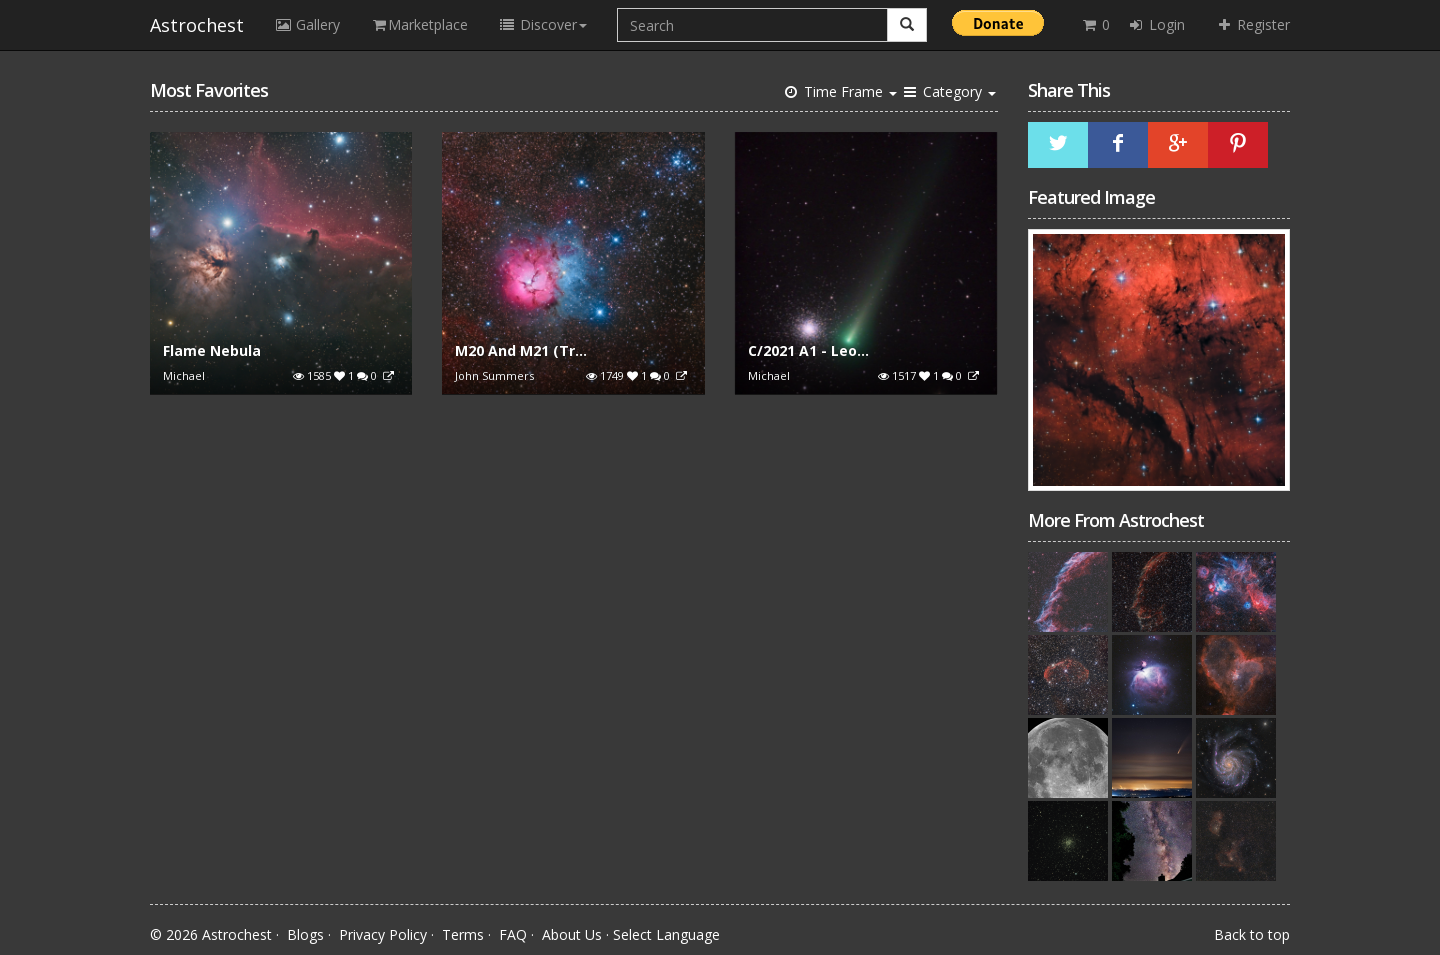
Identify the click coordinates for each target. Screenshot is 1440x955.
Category (948, 91)
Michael (184, 375)
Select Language (666, 934)
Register (1252, 24)
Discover (542, 24)
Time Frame (839, 91)
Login (1156, 24)
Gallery (307, 24)
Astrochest (197, 25)
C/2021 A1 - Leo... (808, 350)
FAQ (513, 934)
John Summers (494, 375)
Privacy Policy (383, 934)
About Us (572, 934)
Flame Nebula (212, 350)
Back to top (1252, 934)
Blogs (305, 934)
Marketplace (419, 24)
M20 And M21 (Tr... (521, 350)
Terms (463, 934)
